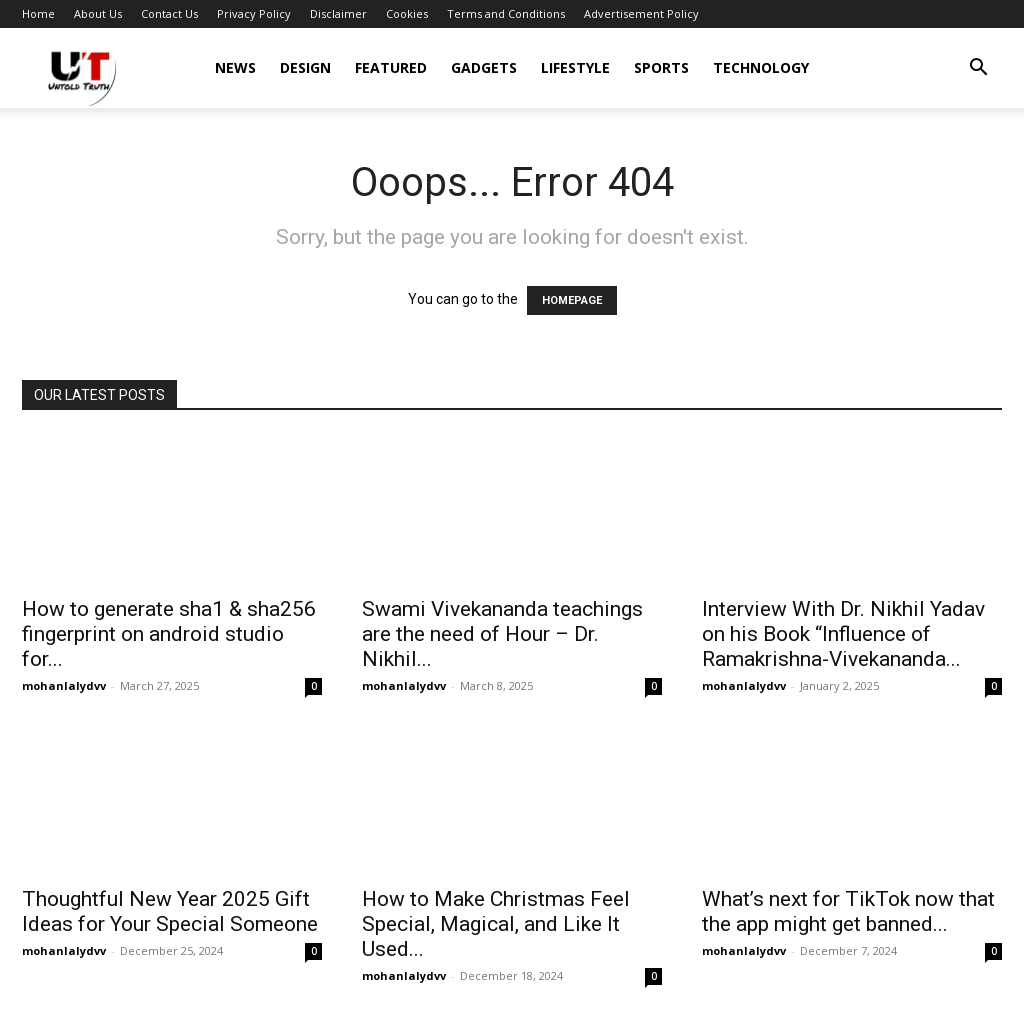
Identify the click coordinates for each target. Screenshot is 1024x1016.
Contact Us (169, 13)
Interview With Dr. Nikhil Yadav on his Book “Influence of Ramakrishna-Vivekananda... (843, 634)
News (235, 67)
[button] (978, 69)
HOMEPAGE (572, 300)
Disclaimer (338, 13)
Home (38, 13)
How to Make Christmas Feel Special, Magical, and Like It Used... (496, 924)
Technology (761, 67)
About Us (98, 13)
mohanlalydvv (64, 685)
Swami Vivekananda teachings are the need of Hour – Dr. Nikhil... (502, 634)
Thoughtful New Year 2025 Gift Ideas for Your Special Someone (170, 911)
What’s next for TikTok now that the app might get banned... (848, 911)
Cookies (407, 13)
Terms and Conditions (506, 13)
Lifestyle (575, 67)
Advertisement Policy (641, 13)
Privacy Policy (254, 13)
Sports (661, 67)
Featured (391, 67)
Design (305, 67)
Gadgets (484, 67)
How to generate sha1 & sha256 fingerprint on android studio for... (169, 634)
